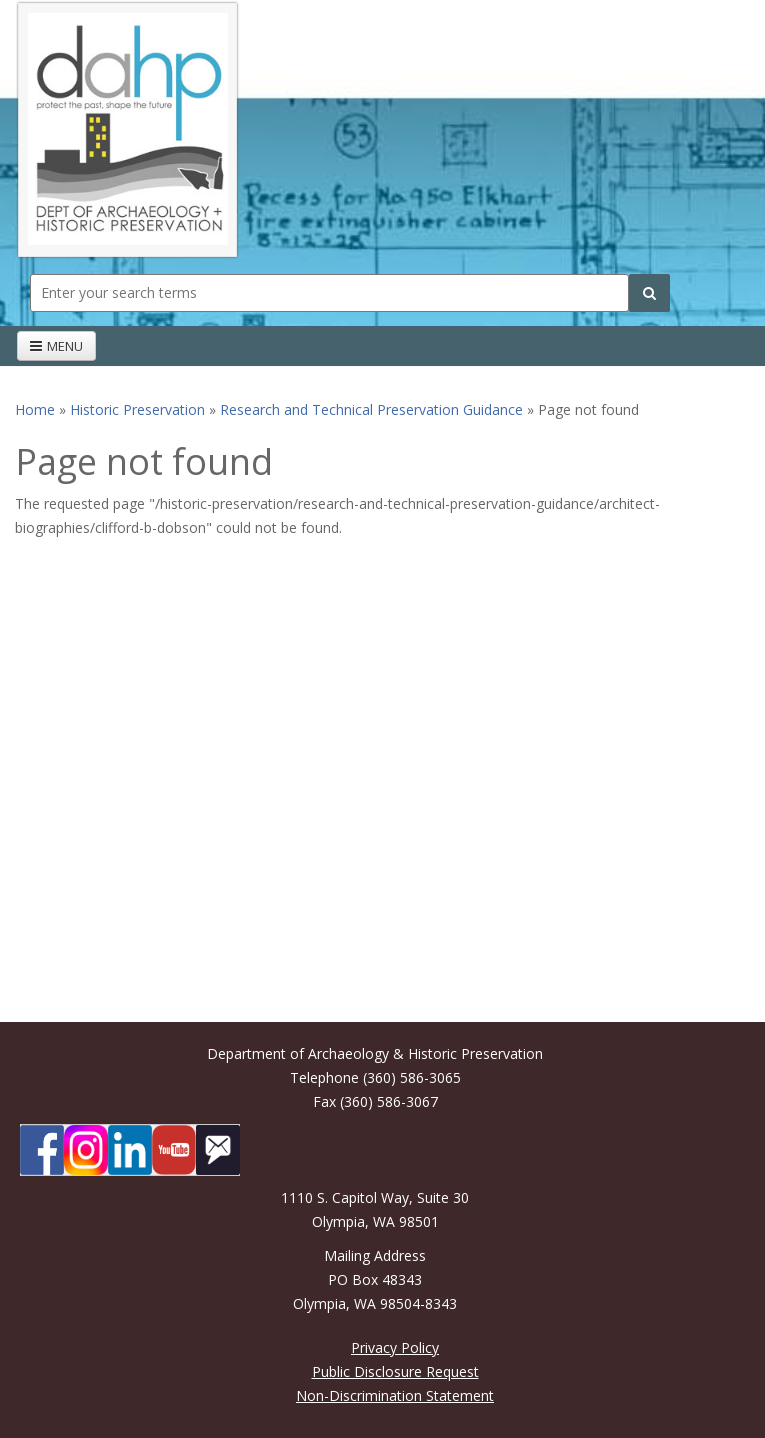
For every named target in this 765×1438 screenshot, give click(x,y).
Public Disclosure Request (395, 1371)
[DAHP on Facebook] (42, 1150)
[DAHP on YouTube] (174, 1150)
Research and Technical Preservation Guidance (371, 409)
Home (35, 409)
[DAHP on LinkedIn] (130, 1150)
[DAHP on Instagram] (86, 1150)
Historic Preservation (137, 409)
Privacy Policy (395, 1347)
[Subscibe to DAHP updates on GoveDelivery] (218, 1150)
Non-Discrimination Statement (395, 1395)
